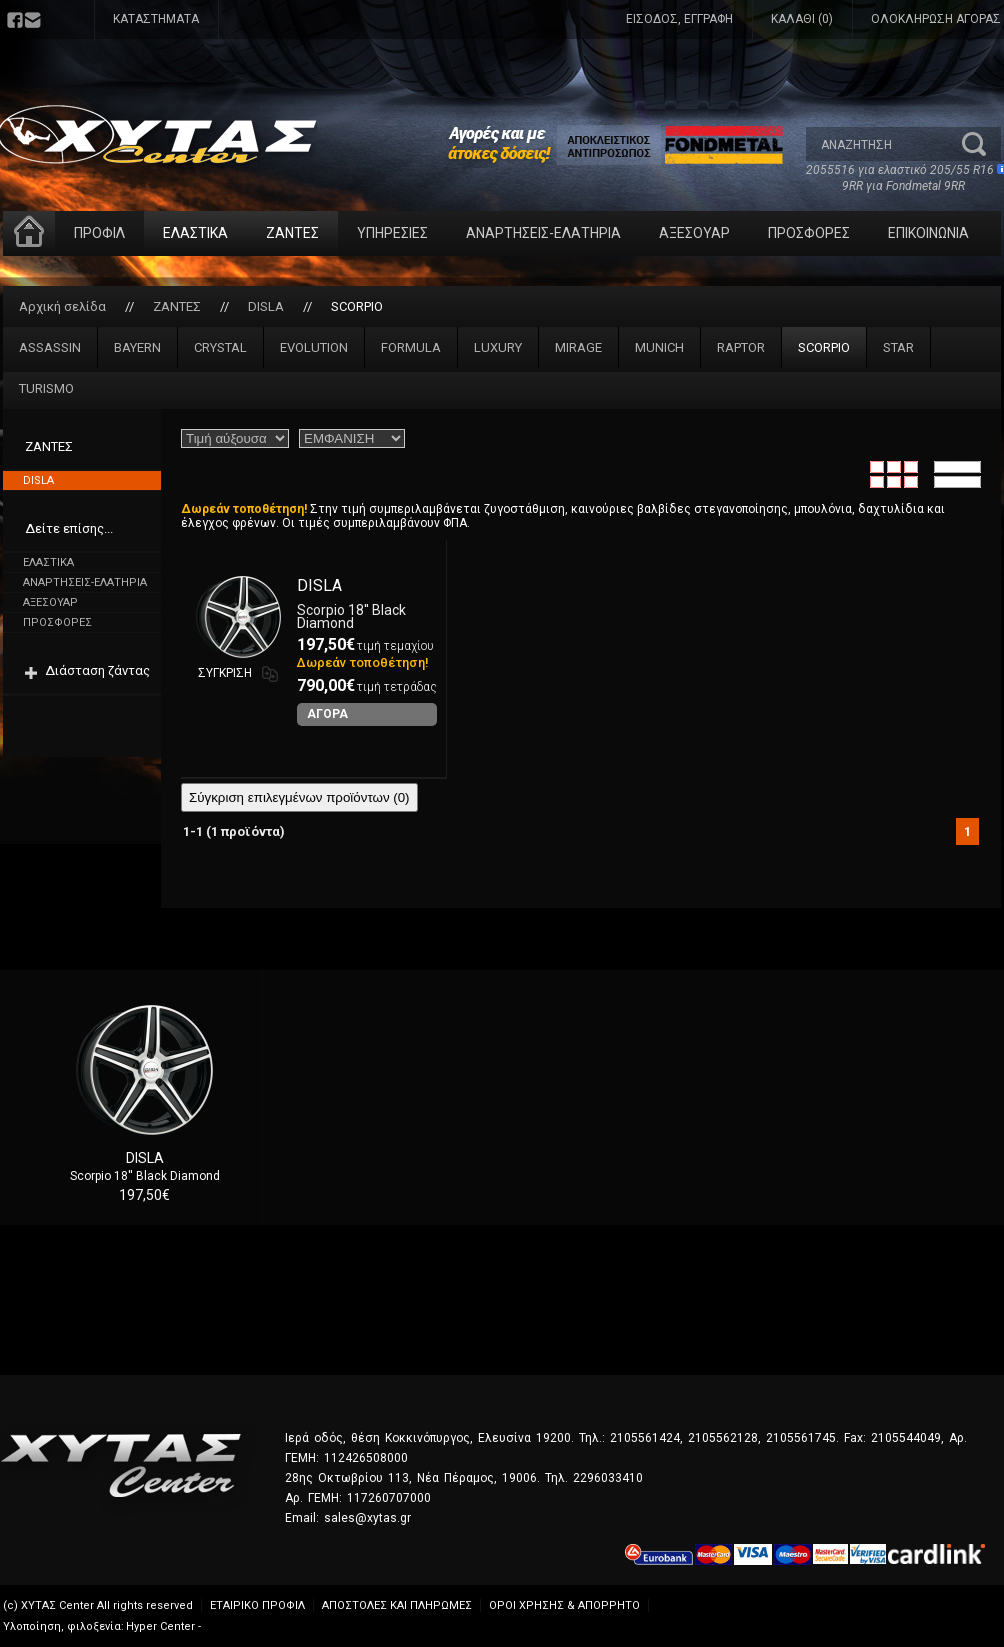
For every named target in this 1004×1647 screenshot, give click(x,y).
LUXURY (498, 347)
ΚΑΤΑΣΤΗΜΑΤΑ (156, 19)
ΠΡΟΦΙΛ (99, 233)
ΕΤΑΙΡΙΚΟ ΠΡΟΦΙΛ (257, 1605)
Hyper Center (160, 1626)
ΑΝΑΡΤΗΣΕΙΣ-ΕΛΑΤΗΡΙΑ (543, 233)
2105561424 (645, 1438)
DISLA (266, 306)
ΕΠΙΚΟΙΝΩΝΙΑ (928, 233)
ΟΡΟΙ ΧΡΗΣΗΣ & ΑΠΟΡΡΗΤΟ (564, 1605)
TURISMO (46, 388)
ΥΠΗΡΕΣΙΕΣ (392, 233)
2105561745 (801, 1438)
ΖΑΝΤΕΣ (292, 233)
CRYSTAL (220, 347)
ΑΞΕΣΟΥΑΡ (694, 233)
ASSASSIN (50, 347)
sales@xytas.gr (367, 1518)
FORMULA (411, 347)
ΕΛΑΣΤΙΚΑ (195, 233)
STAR (898, 347)
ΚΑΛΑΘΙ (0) (802, 19)
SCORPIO (357, 306)
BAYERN (137, 347)
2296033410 (608, 1478)
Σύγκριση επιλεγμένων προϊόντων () (299, 797)
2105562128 (723, 1438)
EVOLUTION (314, 347)
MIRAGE (578, 347)
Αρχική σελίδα (62, 306)
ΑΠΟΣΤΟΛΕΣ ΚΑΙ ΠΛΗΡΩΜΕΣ (397, 1605)
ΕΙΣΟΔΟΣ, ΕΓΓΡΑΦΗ (679, 19)
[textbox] (883, 144)
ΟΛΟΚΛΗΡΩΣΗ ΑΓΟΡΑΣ (936, 19)
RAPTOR (741, 347)
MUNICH (659, 347)
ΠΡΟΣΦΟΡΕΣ (809, 233)
